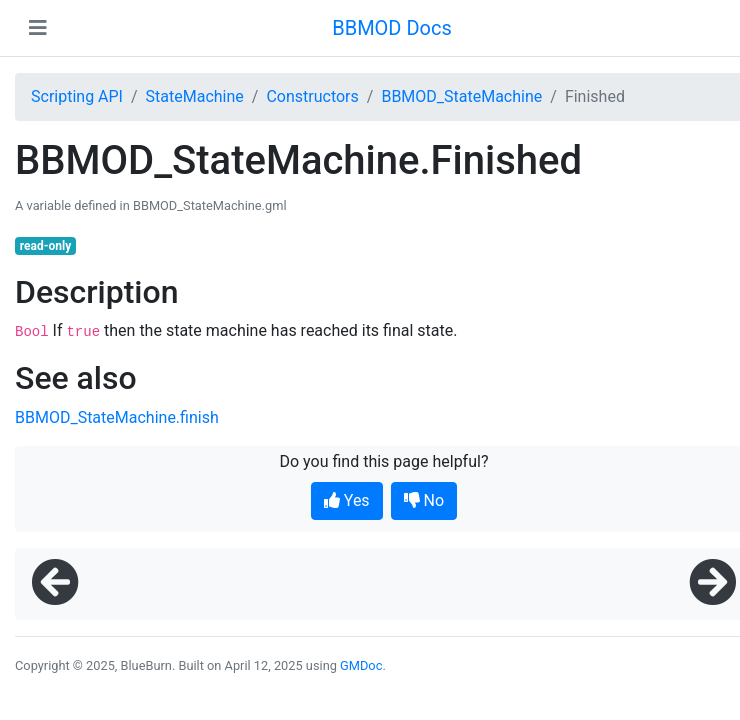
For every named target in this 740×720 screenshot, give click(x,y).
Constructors (312, 96)
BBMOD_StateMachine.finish (117, 417)
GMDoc (361, 665)
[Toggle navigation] (38, 28)
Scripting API (77, 96)
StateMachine (195, 96)
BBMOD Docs (392, 28)
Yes (347, 500)
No (424, 500)
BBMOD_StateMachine (461, 96)
